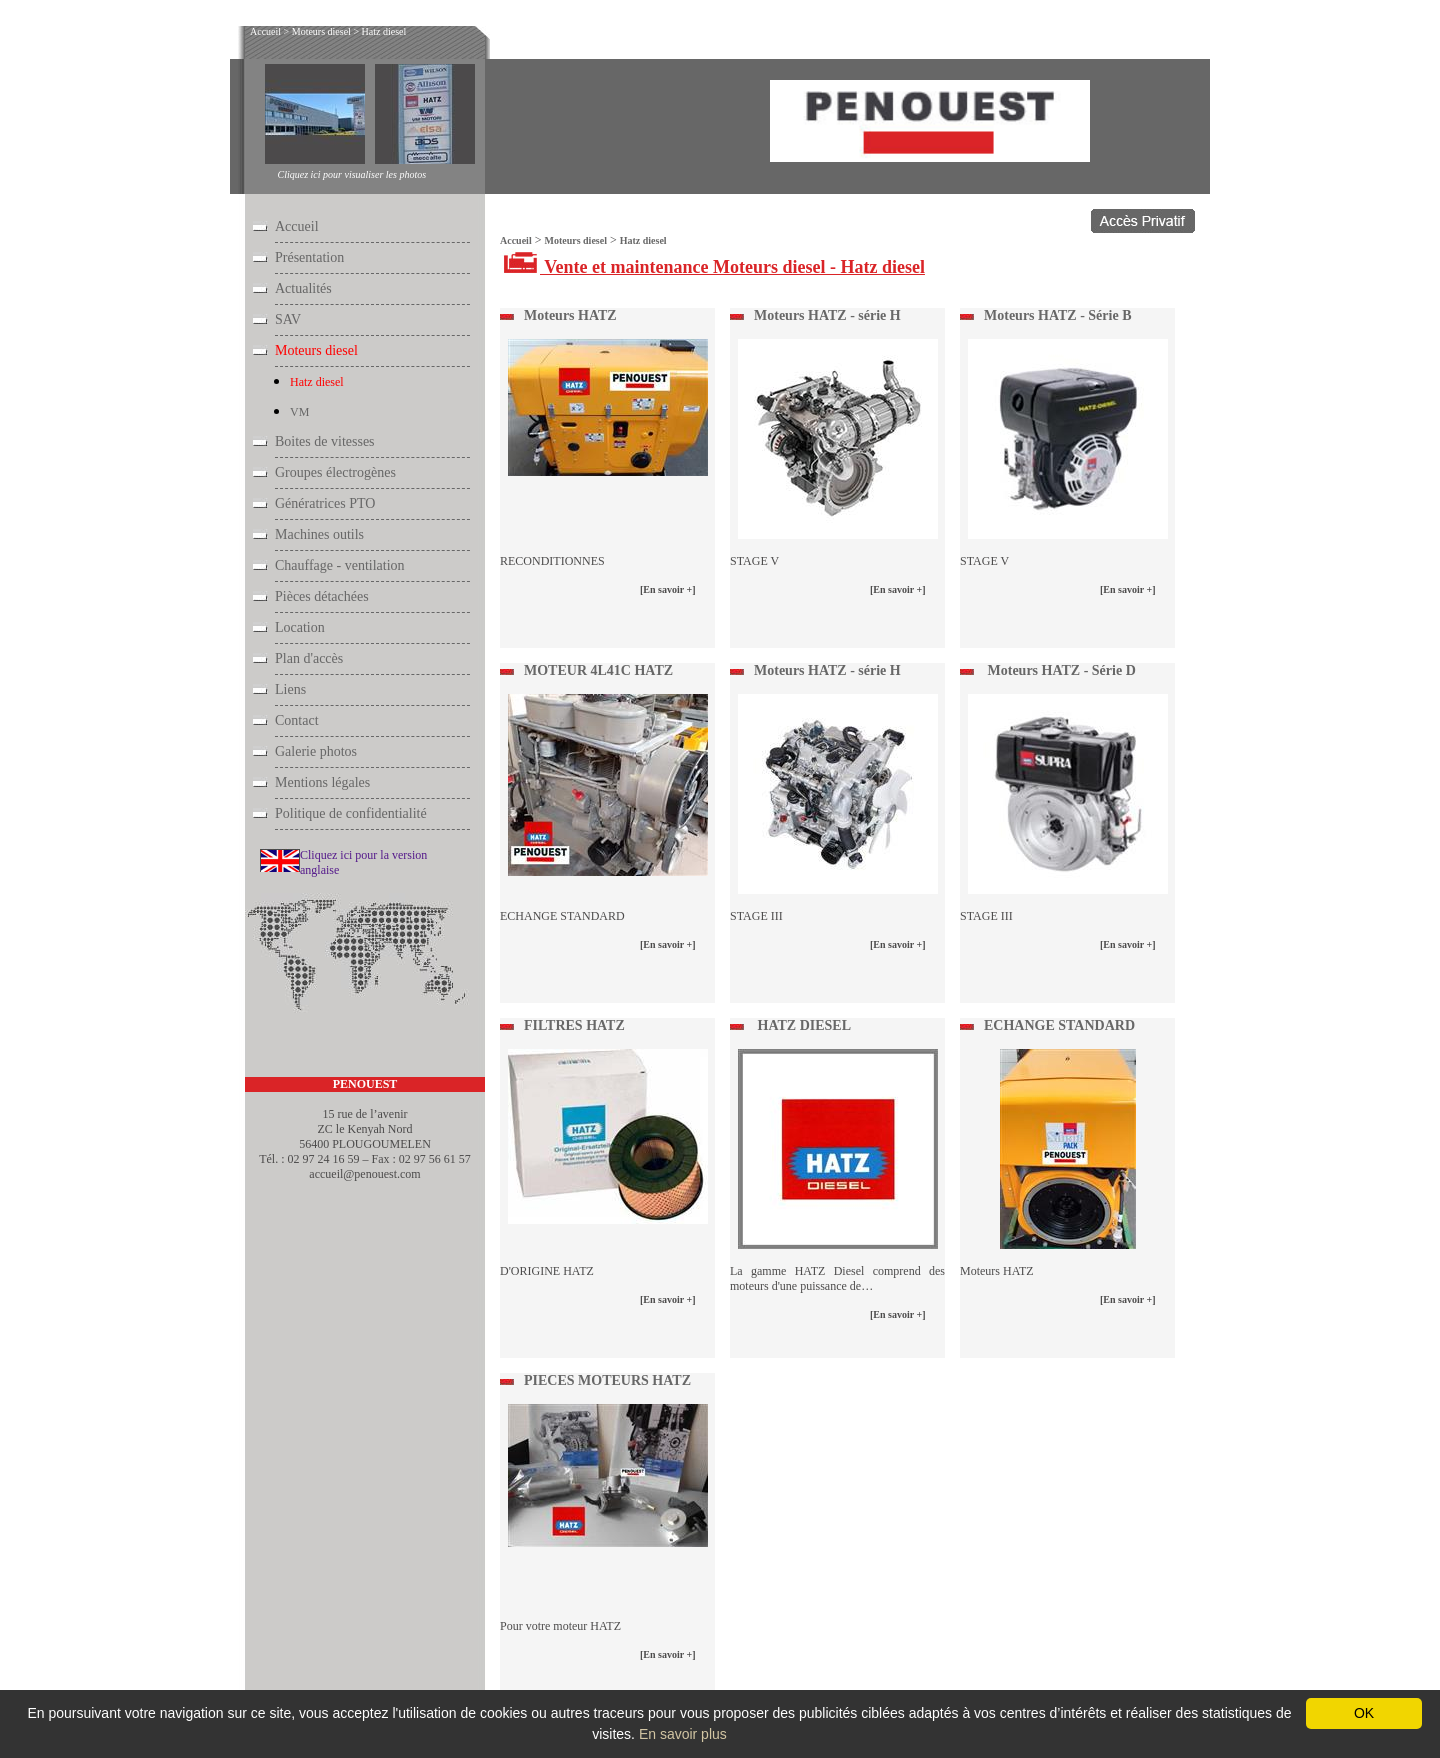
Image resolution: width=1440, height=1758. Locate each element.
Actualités (303, 288)
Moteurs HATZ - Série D (1060, 670)
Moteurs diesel (321, 31)
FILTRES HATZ (574, 1025)
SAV (288, 319)
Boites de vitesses (325, 441)
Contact (297, 720)
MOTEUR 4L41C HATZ (598, 670)
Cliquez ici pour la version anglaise (363, 862)
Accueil (265, 31)
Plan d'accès (309, 658)
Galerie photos (316, 751)
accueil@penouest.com (364, 1174)
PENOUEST (365, 1084)
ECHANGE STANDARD (1059, 1025)
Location (300, 627)
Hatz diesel (384, 31)
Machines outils (319, 534)
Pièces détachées (322, 596)
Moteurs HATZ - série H (827, 315)
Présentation (309, 257)
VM (299, 412)
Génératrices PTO (325, 503)
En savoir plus (683, 1734)
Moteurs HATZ (570, 315)
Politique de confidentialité (351, 813)
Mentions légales (322, 782)
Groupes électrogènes (335, 472)
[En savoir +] (668, 589)
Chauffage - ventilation (340, 565)
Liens (290, 689)
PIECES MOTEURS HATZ (607, 1380)
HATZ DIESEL (802, 1025)
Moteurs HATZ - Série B (1058, 315)
